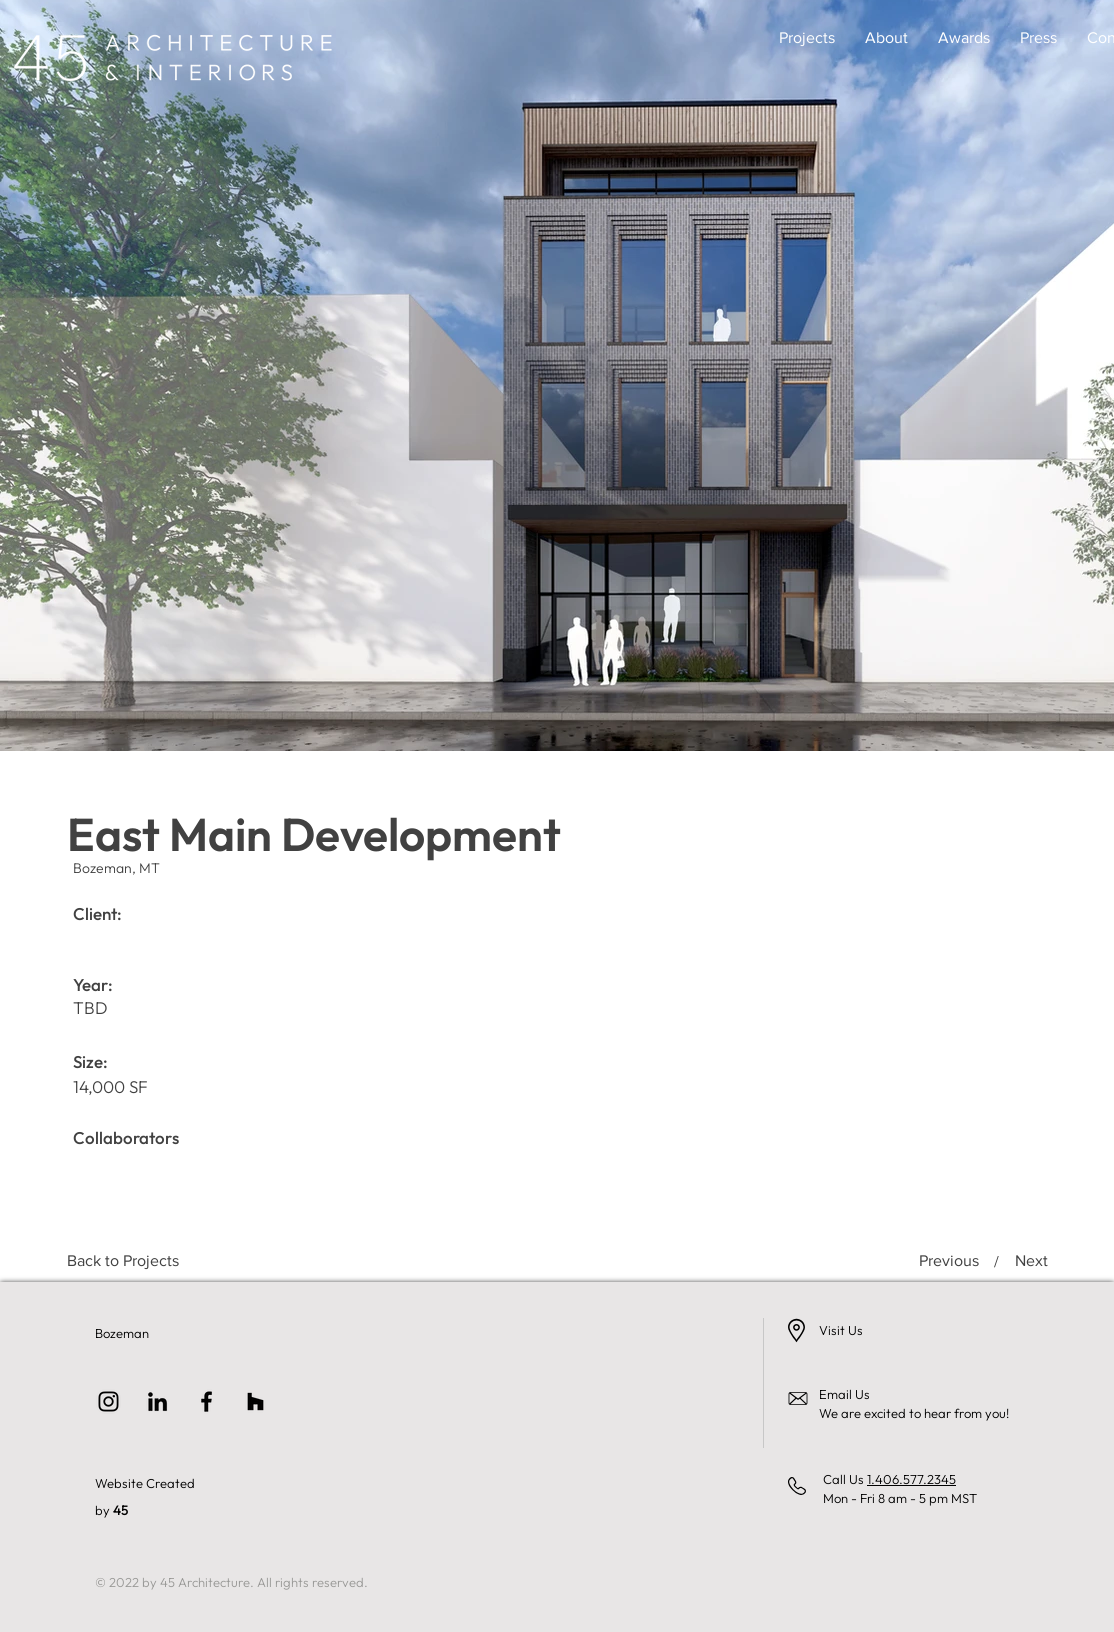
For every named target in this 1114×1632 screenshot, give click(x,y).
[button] (807, 38)
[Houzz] (255, 1401)
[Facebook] (206, 1401)
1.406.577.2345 (911, 1479)
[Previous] (950, 1262)
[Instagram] (108, 1401)
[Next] (1026, 1262)
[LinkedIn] (157, 1401)
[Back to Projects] (123, 1262)
